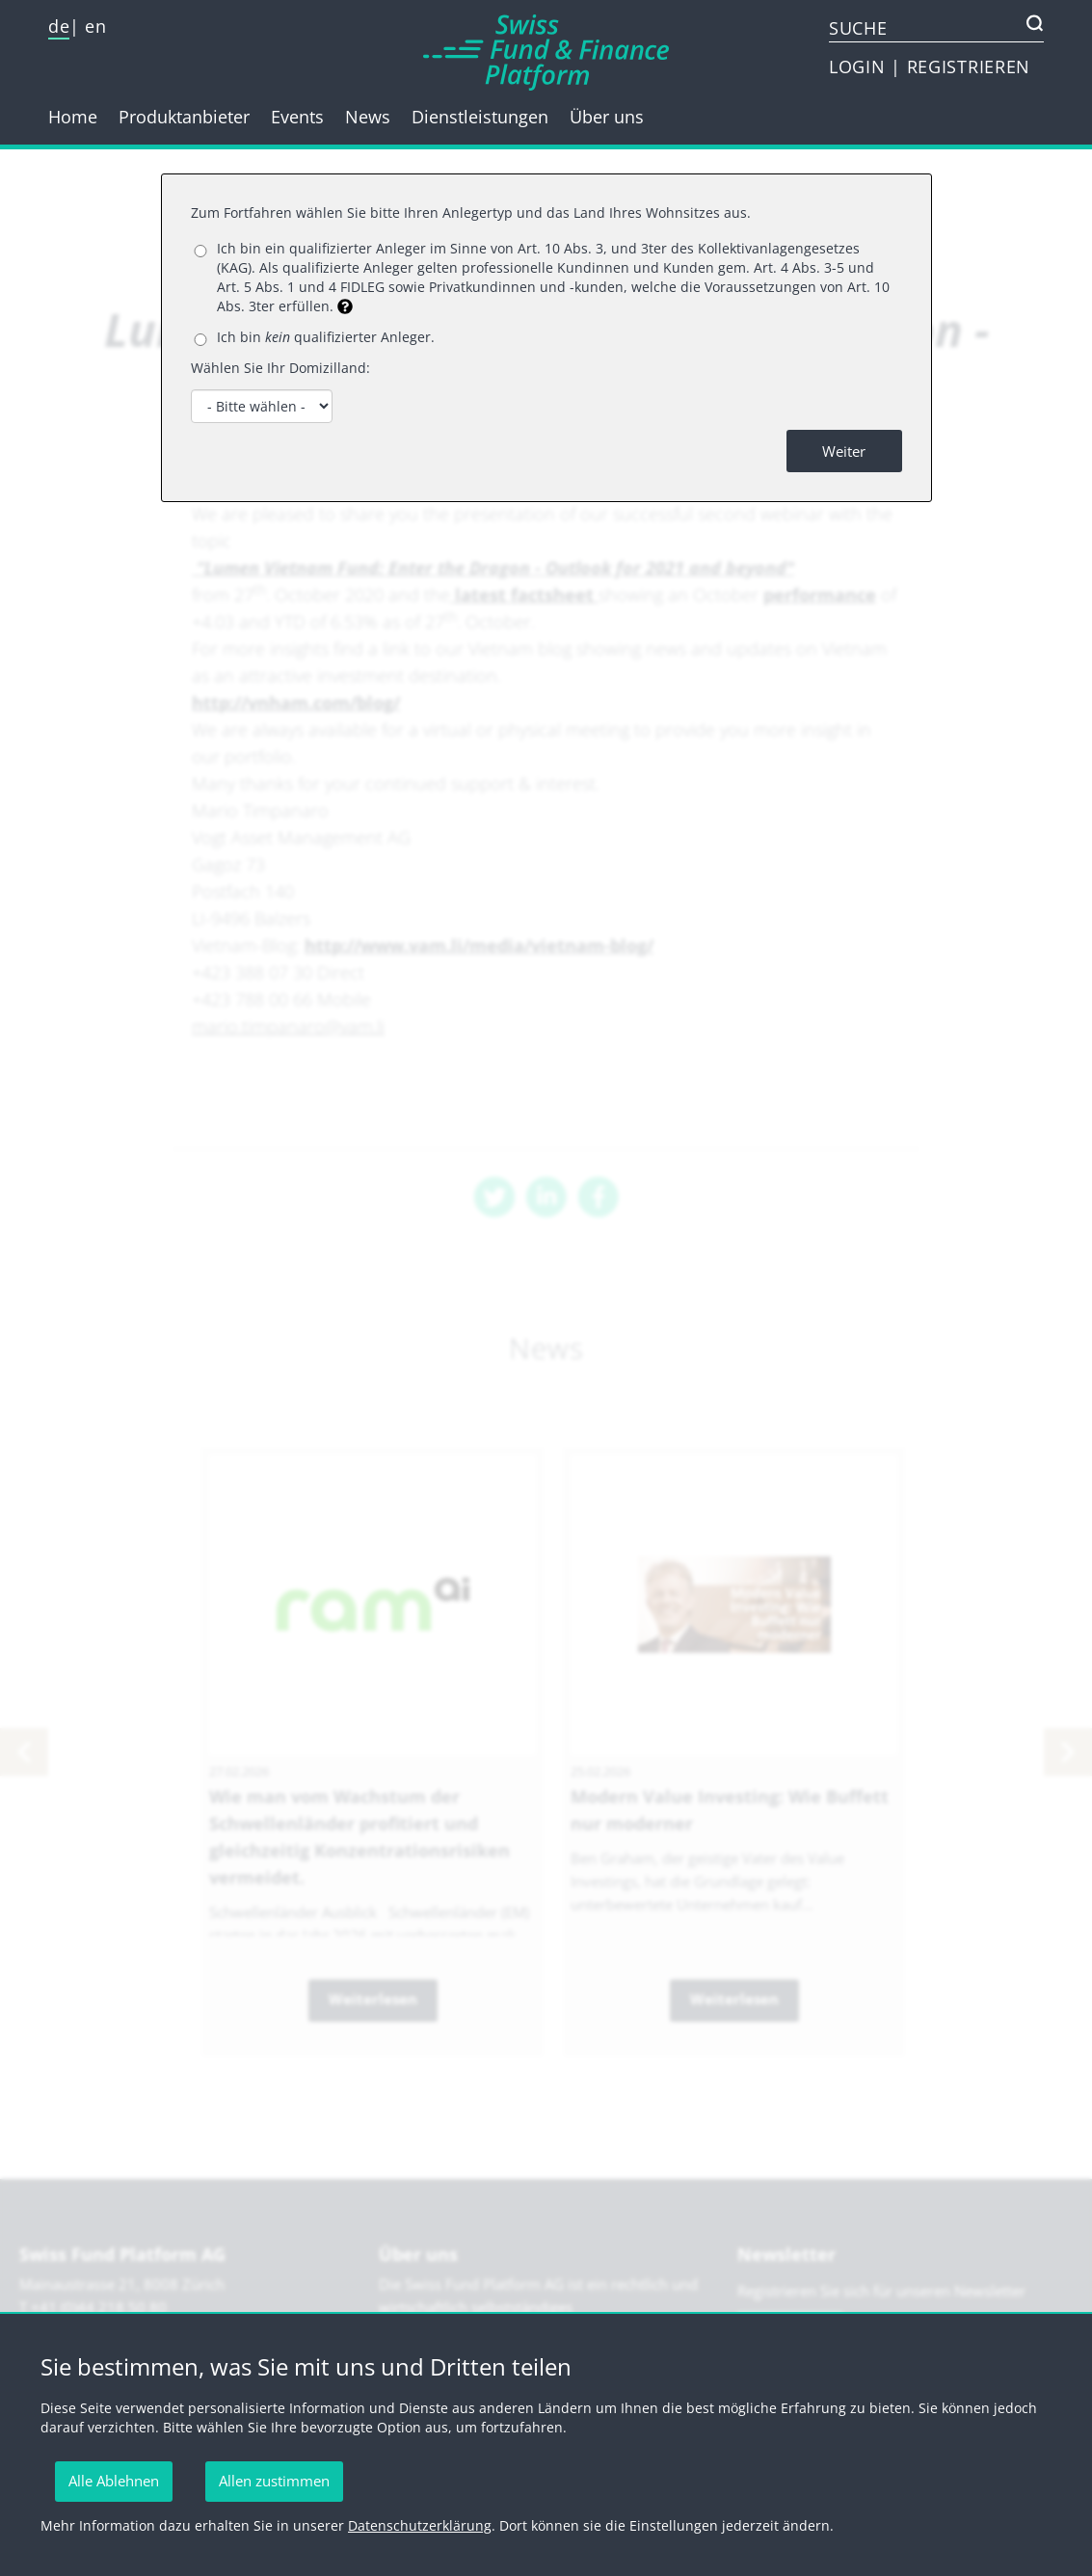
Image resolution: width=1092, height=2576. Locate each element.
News (367, 116)
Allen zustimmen (274, 2480)
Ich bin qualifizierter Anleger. (326, 337)
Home (72, 116)
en (95, 26)
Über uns (607, 116)
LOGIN (860, 66)
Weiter (844, 451)
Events (297, 116)
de (58, 26)
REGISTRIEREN (968, 66)
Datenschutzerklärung (420, 2525)
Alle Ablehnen (113, 2480)
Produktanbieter (184, 116)
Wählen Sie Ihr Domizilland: (280, 368)
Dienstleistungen (480, 116)
